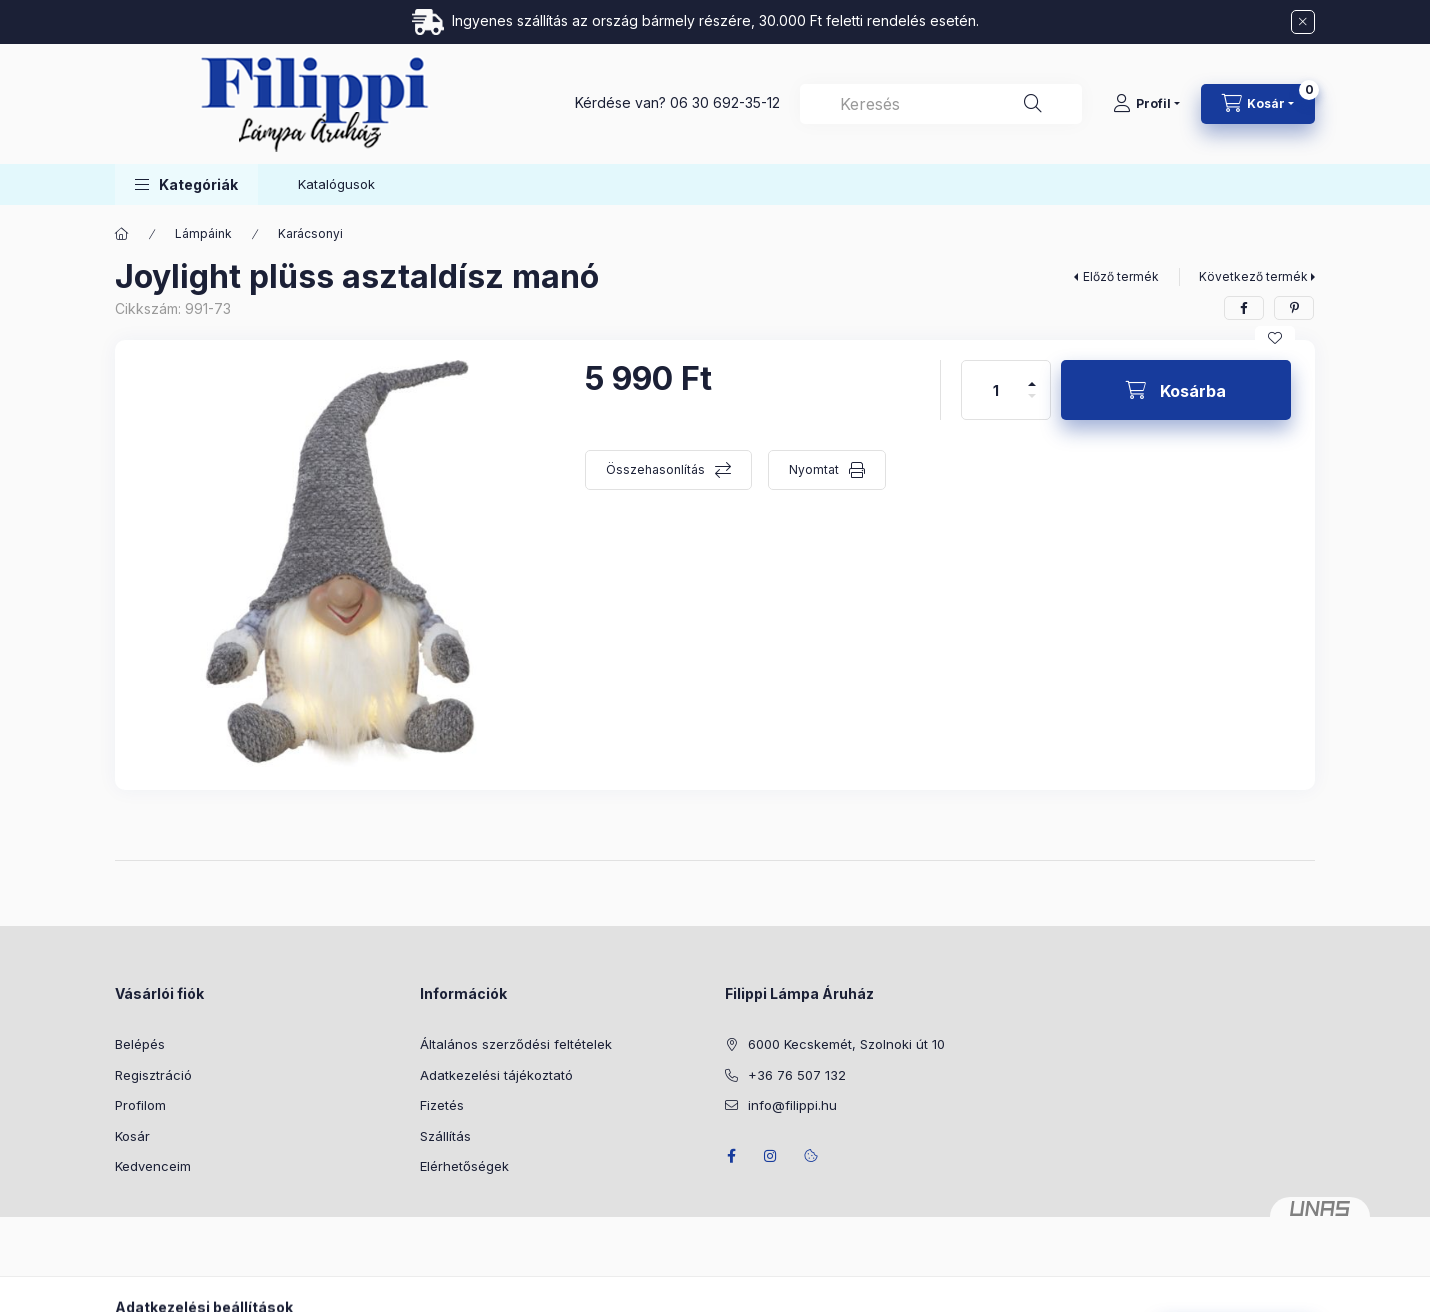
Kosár (132, 1136)
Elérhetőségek (464, 1166)
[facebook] (1244, 308)
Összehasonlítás (655, 469)
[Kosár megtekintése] (1258, 104)
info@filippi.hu (792, 1105)
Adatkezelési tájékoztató (496, 1075)
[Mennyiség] (996, 390)
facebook (731, 1156)
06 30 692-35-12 (725, 102)
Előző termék (1121, 276)
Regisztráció (153, 1075)
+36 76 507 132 (797, 1075)
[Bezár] (1303, 22)
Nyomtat (814, 469)
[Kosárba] (1176, 390)
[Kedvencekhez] (1275, 338)
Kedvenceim (153, 1166)
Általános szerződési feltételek (516, 1044)
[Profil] (1146, 104)
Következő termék (1253, 276)
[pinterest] (1294, 308)
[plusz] (1032, 375)
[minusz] (1032, 404)
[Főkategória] (122, 234)
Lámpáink (203, 233)
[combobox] (941, 104)
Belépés (140, 1044)
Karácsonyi (310, 233)
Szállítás (445, 1136)
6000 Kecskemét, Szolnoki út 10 (846, 1044)
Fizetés (442, 1105)
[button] (186, 184)
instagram (771, 1156)
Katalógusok (336, 184)
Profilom (140, 1105)
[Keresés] (1033, 104)
